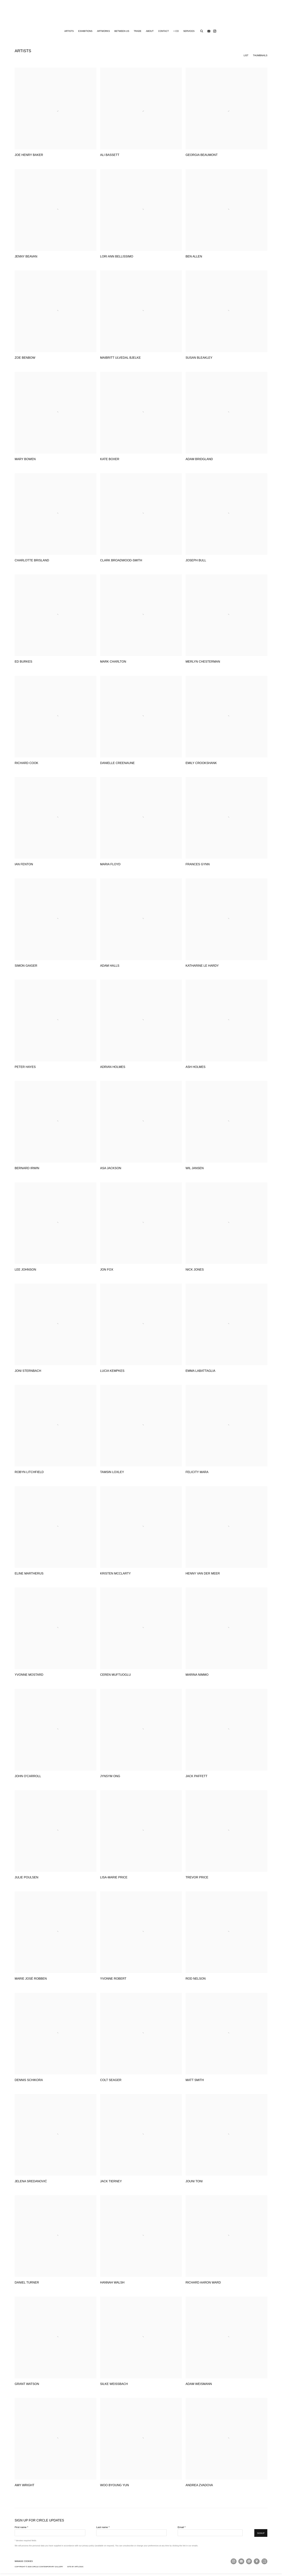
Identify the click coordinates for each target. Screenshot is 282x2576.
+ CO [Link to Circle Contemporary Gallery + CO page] (176, 31)
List (246, 55)
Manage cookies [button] (24, 2561)
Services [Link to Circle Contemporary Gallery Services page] (188, 31)
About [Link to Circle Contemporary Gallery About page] (150, 31)
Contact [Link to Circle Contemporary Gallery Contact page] (163, 31)
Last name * (103, 2527)
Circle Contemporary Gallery (141, 14)
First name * (21, 2527)
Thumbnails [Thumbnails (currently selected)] (260, 55)
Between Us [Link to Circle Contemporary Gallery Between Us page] (121, 31)
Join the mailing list (209, 31)
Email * (182, 2527)
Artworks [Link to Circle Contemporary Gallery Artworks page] (103, 31)
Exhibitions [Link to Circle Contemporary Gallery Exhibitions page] (85, 31)
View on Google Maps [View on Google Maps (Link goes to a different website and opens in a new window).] (257, 2561)
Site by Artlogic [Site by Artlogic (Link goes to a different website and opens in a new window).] (75, 2567)
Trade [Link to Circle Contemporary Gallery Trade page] (137, 31)
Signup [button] (261, 2533)
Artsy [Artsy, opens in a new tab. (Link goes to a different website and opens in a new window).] (264, 2561)
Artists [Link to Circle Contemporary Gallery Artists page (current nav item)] (69, 31)
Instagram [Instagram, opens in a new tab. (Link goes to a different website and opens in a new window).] (215, 31)
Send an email (249, 2561)
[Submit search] (202, 30)
